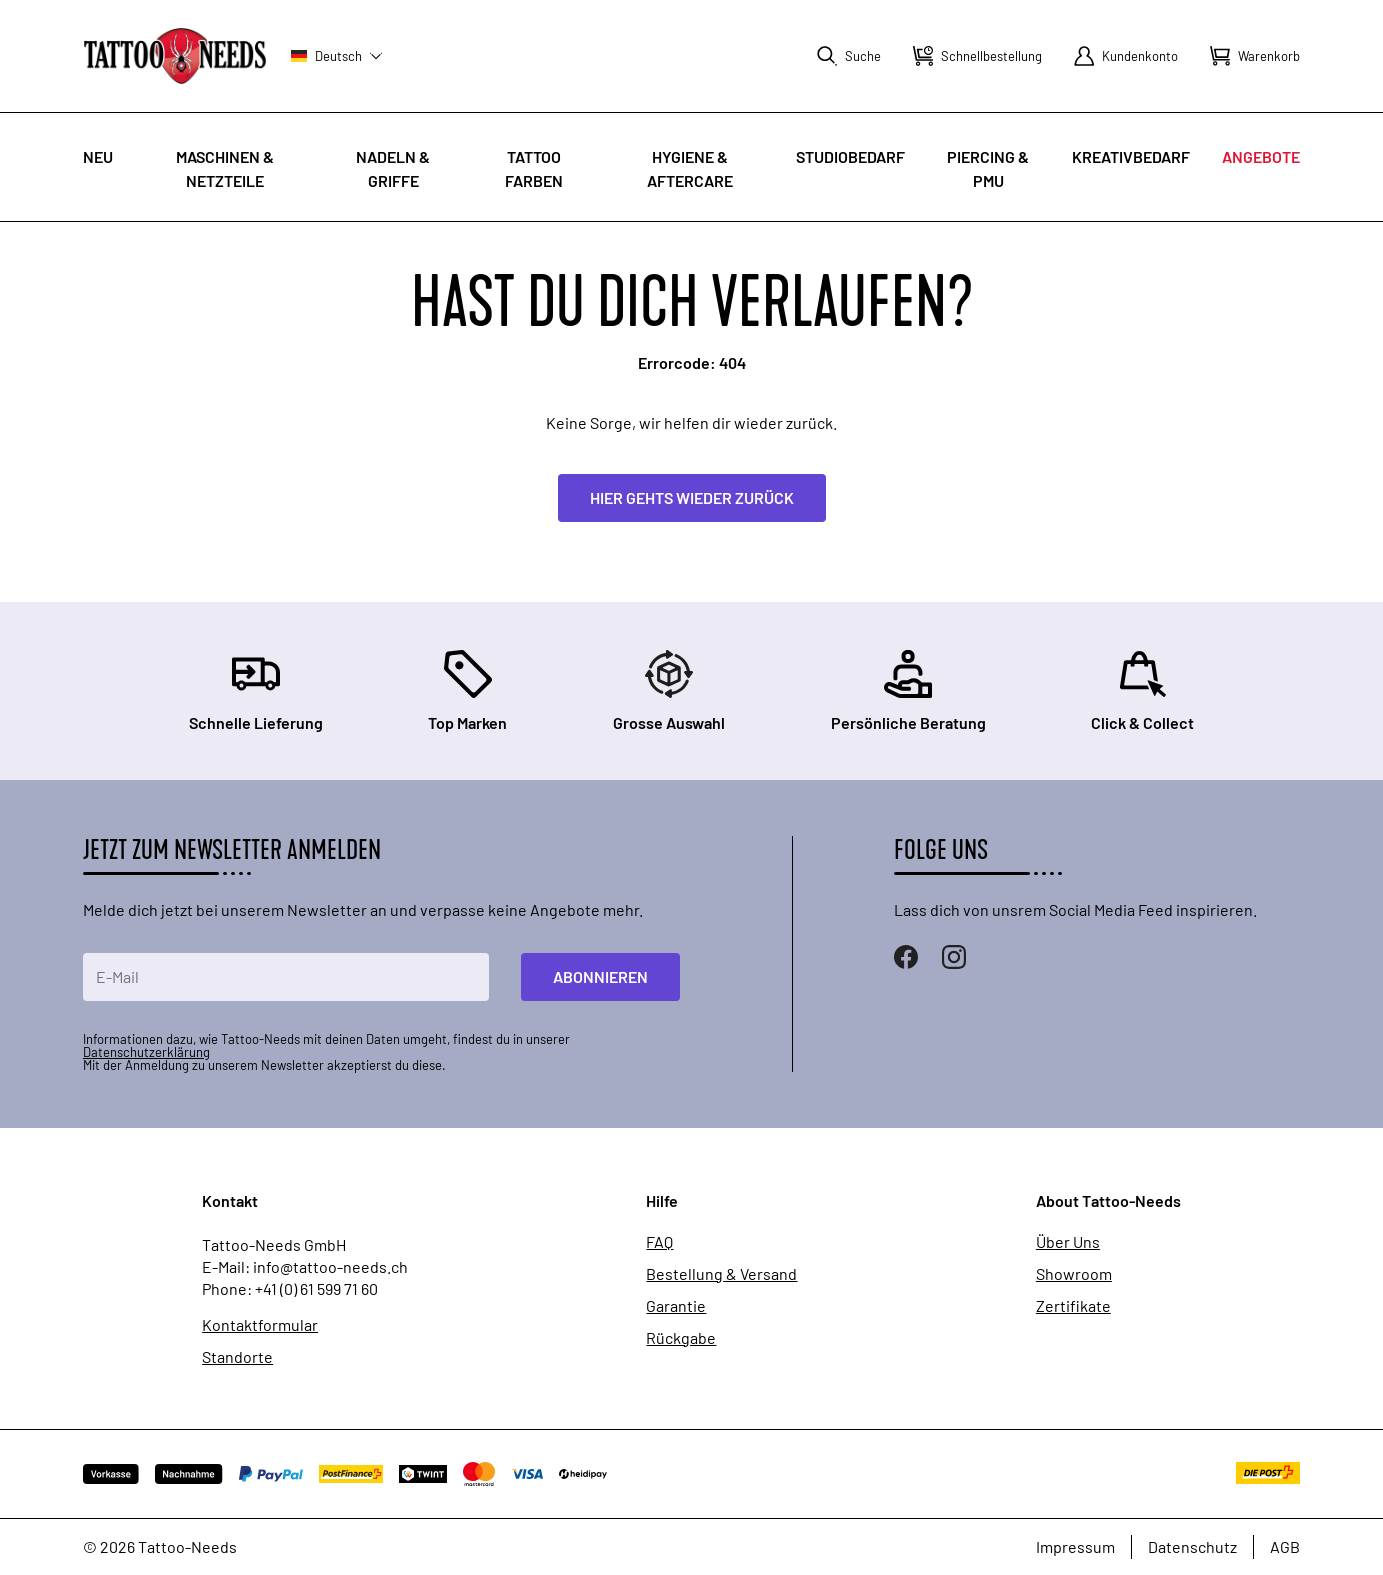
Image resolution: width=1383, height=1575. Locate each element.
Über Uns (1068, 1242)
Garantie (676, 1306)
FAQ (659, 1242)
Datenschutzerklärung (146, 1052)
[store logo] (175, 55)
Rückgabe (681, 1338)
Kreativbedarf (1131, 156)
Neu (98, 156)
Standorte (237, 1357)
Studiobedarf (850, 156)
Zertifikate (1073, 1306)
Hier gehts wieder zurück (692, 497)
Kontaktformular (260, 1325)
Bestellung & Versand (721, 1274)
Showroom (1074, 1274)
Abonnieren (600, 976)
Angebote (1261, 156)
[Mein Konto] (1126, 56)
